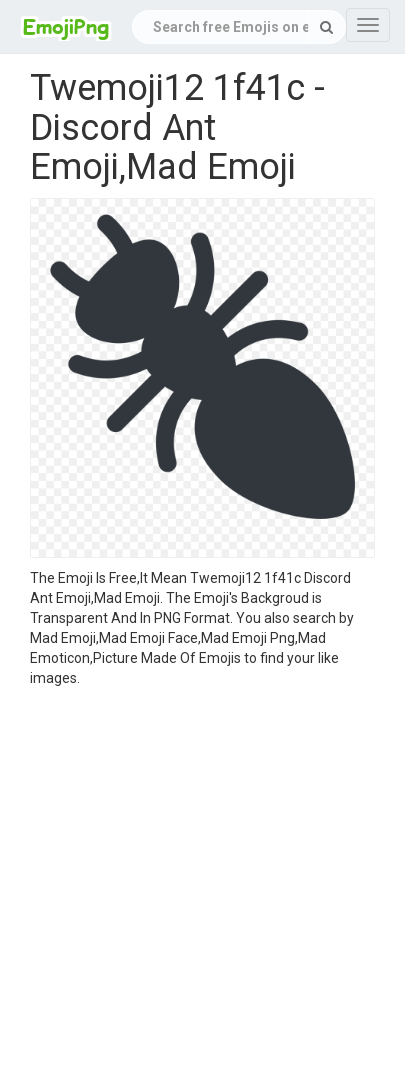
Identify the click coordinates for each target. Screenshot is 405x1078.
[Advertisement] (187, 885)
